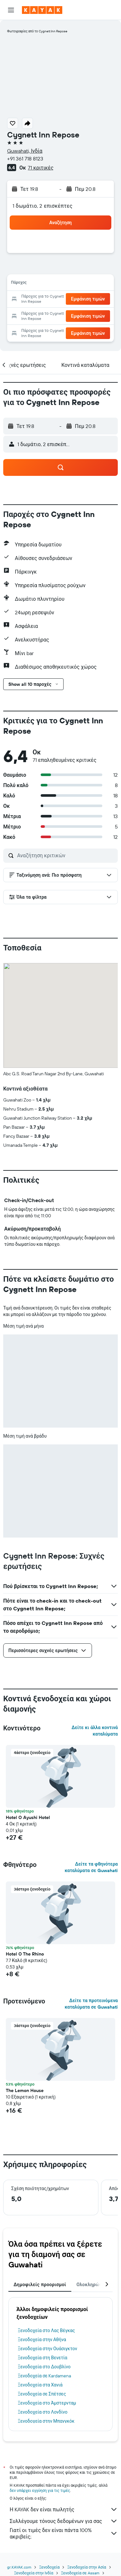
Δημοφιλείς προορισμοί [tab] (40, 2284)
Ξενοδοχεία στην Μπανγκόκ (46, 2421)
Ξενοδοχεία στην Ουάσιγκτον (47, 2348)
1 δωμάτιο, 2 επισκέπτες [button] (43, 206)
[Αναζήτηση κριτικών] (65, 855)
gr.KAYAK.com (19, 2567)
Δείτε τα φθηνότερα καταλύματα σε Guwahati (91, 1867)
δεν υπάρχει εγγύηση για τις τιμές (40, 2490)
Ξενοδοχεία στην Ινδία (33, 2573)
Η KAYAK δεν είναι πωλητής (64, 2509)
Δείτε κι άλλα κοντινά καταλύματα (95, 1731)
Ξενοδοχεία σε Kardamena (44, 2376)
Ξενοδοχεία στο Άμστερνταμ (47, 2403)
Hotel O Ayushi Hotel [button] (28, 1817)
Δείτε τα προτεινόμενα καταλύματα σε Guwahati (91, 2004)
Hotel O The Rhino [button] (25, 1954)
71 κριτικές (40, 167)
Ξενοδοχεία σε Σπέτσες (42, 2394)
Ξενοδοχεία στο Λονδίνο (42, 2412)
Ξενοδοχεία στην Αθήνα (42, 2339)
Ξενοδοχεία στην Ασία (86, 2567)
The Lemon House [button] (25, 2090)
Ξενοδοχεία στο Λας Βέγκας (46, 2330)
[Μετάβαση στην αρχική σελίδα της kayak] (42, 10)
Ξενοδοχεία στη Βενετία (42, 2358)
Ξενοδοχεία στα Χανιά (40, 2385)
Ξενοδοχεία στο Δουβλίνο (44, 2367)
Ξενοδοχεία (49, 2567)
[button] (11, 10)
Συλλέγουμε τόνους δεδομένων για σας (64, 2521)
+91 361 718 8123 (25, 158)
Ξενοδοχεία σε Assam (80, 2573)
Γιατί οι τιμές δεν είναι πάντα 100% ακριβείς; (64, 2533)
